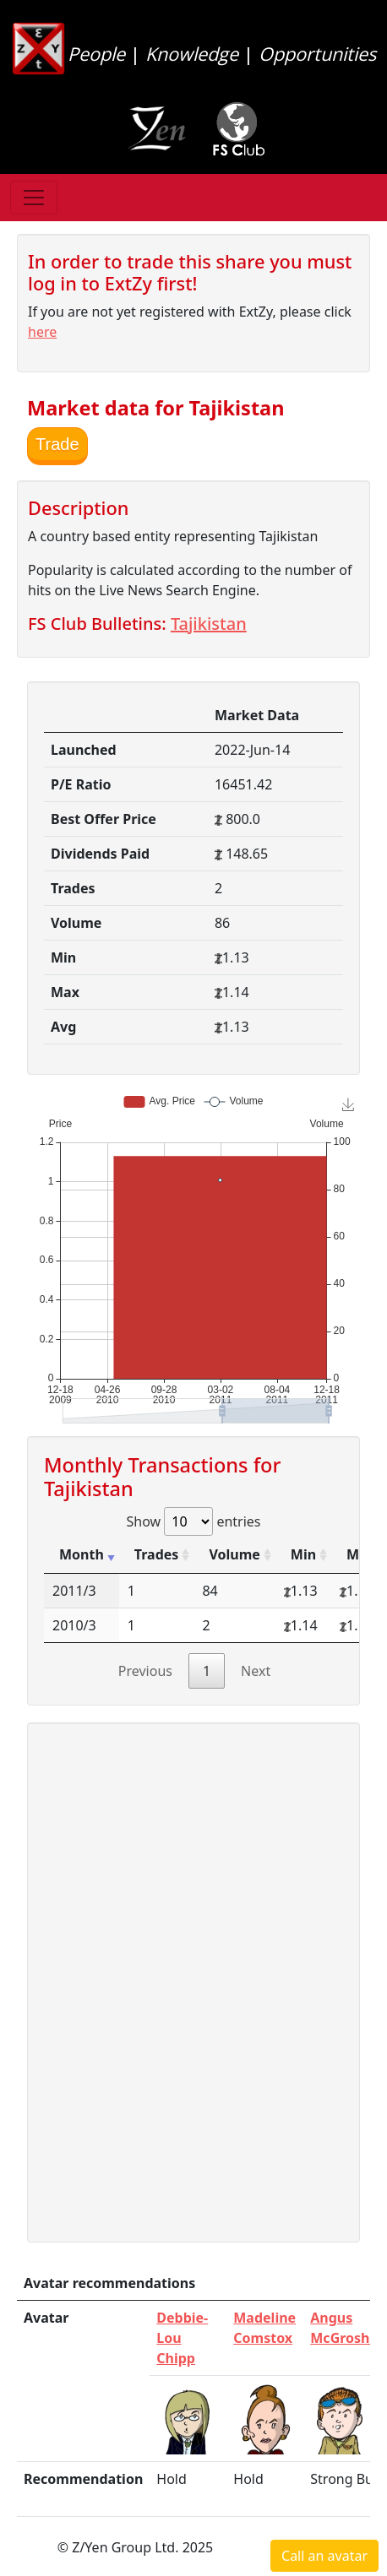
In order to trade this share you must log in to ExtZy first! (190, 272)
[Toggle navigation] (33, 197)
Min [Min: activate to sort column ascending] (303, 1554)
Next (255, 1671)
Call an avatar (324, 2555)
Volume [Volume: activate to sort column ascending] (234, 1554)
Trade (57, 444)
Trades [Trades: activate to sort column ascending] (156, 1554)
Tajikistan (209, 623)
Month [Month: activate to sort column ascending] (81, 1554)
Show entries (193, 1521)
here (42, 332)
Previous (145, 1671)
